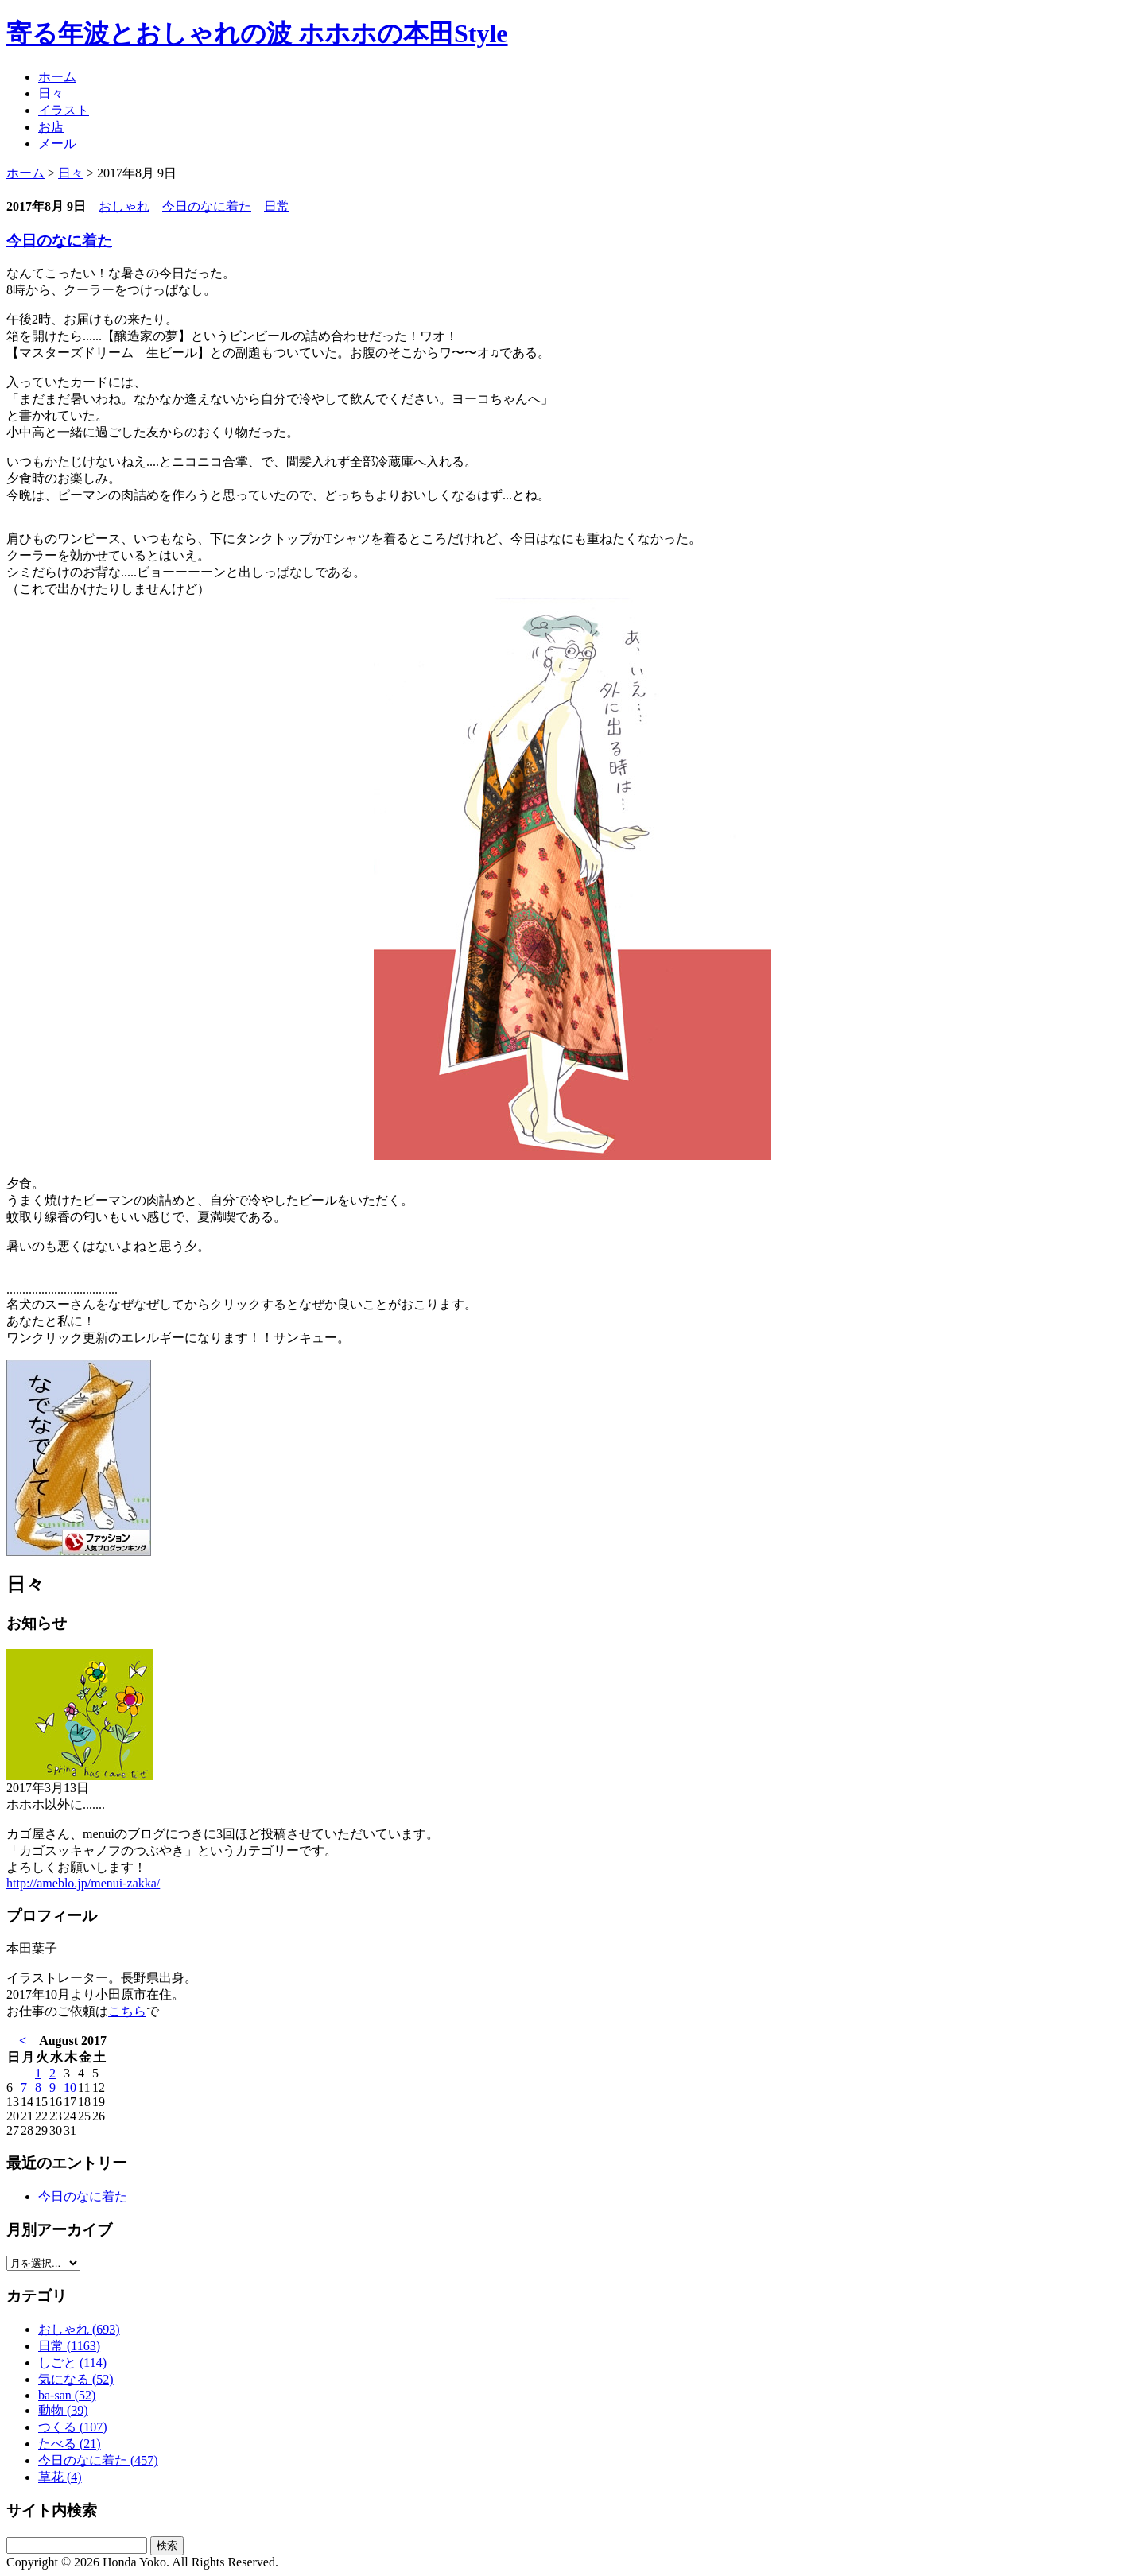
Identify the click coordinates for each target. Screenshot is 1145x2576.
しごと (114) (72, 2362)
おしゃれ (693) (79, 2329)
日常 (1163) (69, 2346)
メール (57, 143)
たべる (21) (69, 2443)
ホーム (57, 76)
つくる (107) (72, 2427)
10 (70, 2087)
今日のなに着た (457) (98, 2460)
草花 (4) (60, 2477)
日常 (276, 206)
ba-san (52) (66, 2395)
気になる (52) (76, 2379)
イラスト (63, 110)
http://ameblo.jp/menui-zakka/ (83, 1883)
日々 (51, 93)
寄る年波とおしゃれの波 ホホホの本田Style (257, 33)
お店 (51, 127)
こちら (127, 2011)
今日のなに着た (206, 206)
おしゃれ (124, 206)
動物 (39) (63, 2410)
